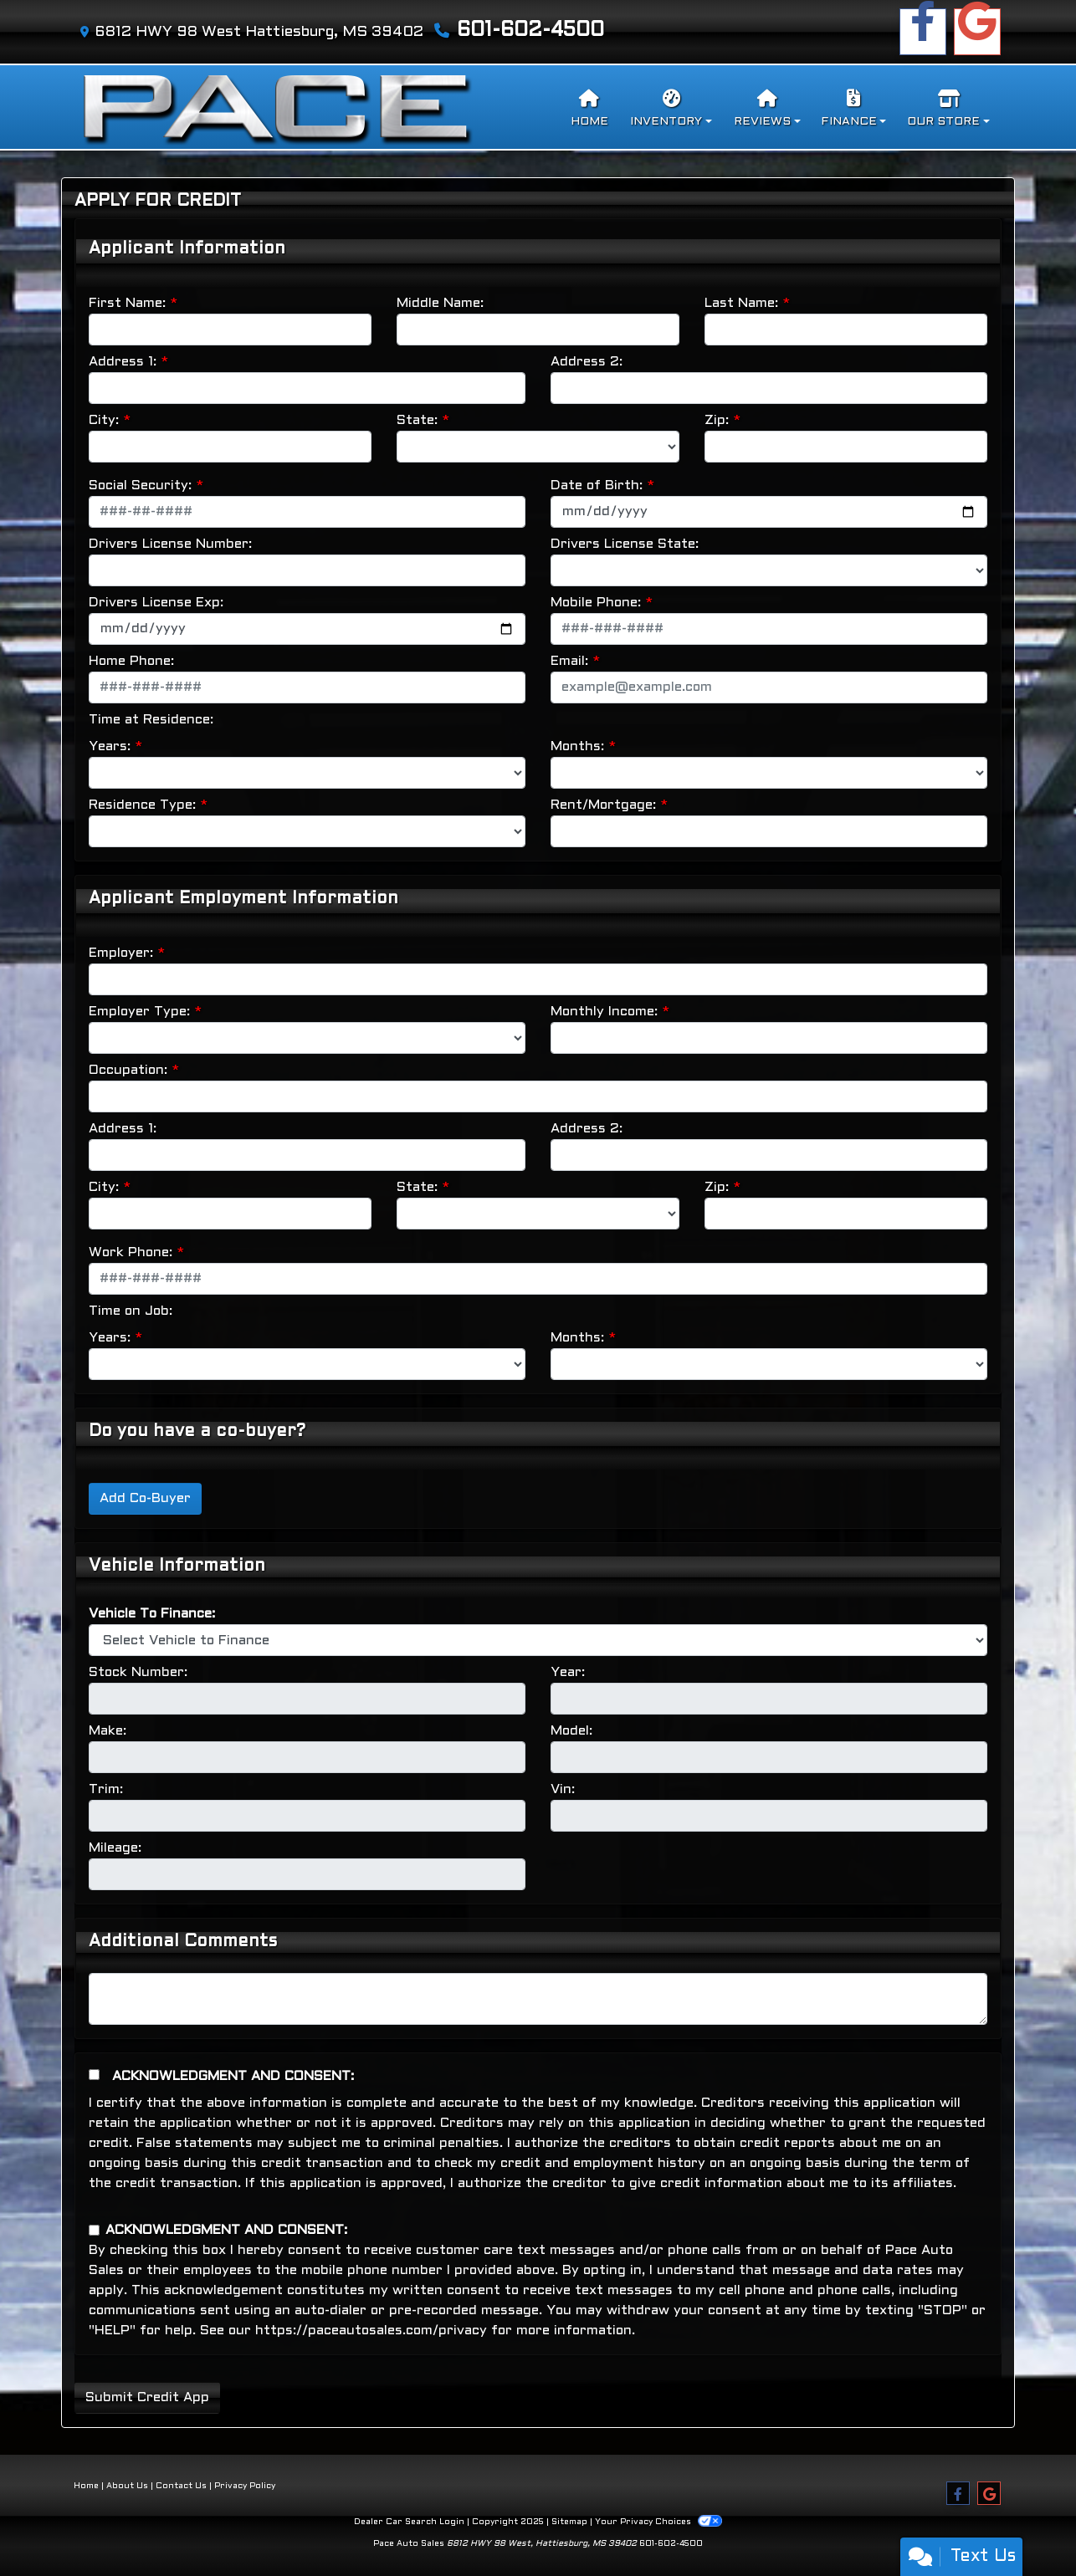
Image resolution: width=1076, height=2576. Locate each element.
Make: (107, 1731)
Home (86, 2486)
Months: (577, 746)
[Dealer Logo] (276, 107)
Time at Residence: (151, 719)
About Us (127, 2486)
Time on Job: (130, 1311)
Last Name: (741, 303)
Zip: (717, 420)
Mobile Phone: (596, 602)
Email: (569, 661)
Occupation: (128, 1070)
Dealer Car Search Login (409, 2522)
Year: (568, 1672)
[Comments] (538, 1999)
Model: (571, 1731)
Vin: (563, 1789)
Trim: (106, 1789)
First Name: (127, 303)
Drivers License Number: (170, 544)
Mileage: (115, 1848)
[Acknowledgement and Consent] (94, 2074)
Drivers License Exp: (156, 602)
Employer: (121, 953)
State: (417, 420)
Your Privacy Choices (658, 2522)
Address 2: (587, 361)
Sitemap (569, 2522)
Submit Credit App (147, 2397)
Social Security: (140, 485)
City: (104, 420)
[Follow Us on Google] (977, 31)
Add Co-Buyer (145, 1498)
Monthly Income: (604, 1011)
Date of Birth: (597, 485)
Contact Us (181, 2486)
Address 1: (122, 361)
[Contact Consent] (94, 2230)
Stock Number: (138, 1672)
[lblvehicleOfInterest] (538, 1640)
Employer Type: (139, 1011)
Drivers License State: (625, 544)
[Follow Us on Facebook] (922, 31)
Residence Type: (142, 805)
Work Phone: (130, 1252)
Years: (110, 746)
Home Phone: (131, 661)
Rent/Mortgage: (603, 805)
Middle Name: (440, 303)
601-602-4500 (530, 31)
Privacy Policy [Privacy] (244, 2486)
